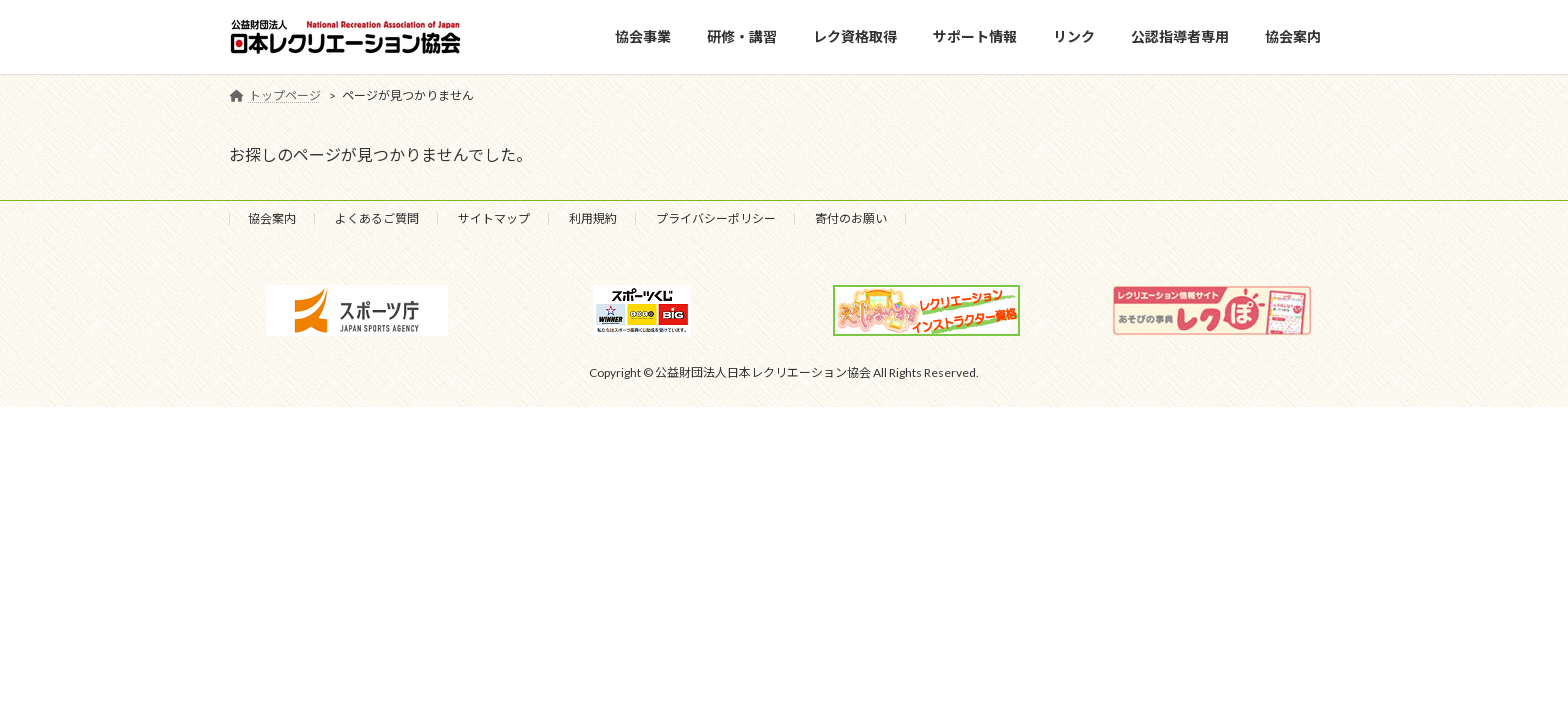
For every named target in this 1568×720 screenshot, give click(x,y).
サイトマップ (494, 218)
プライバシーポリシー (716, 218)
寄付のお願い (851, 218)
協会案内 (272, 218)
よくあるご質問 (377, 218)
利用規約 (593, 218)
